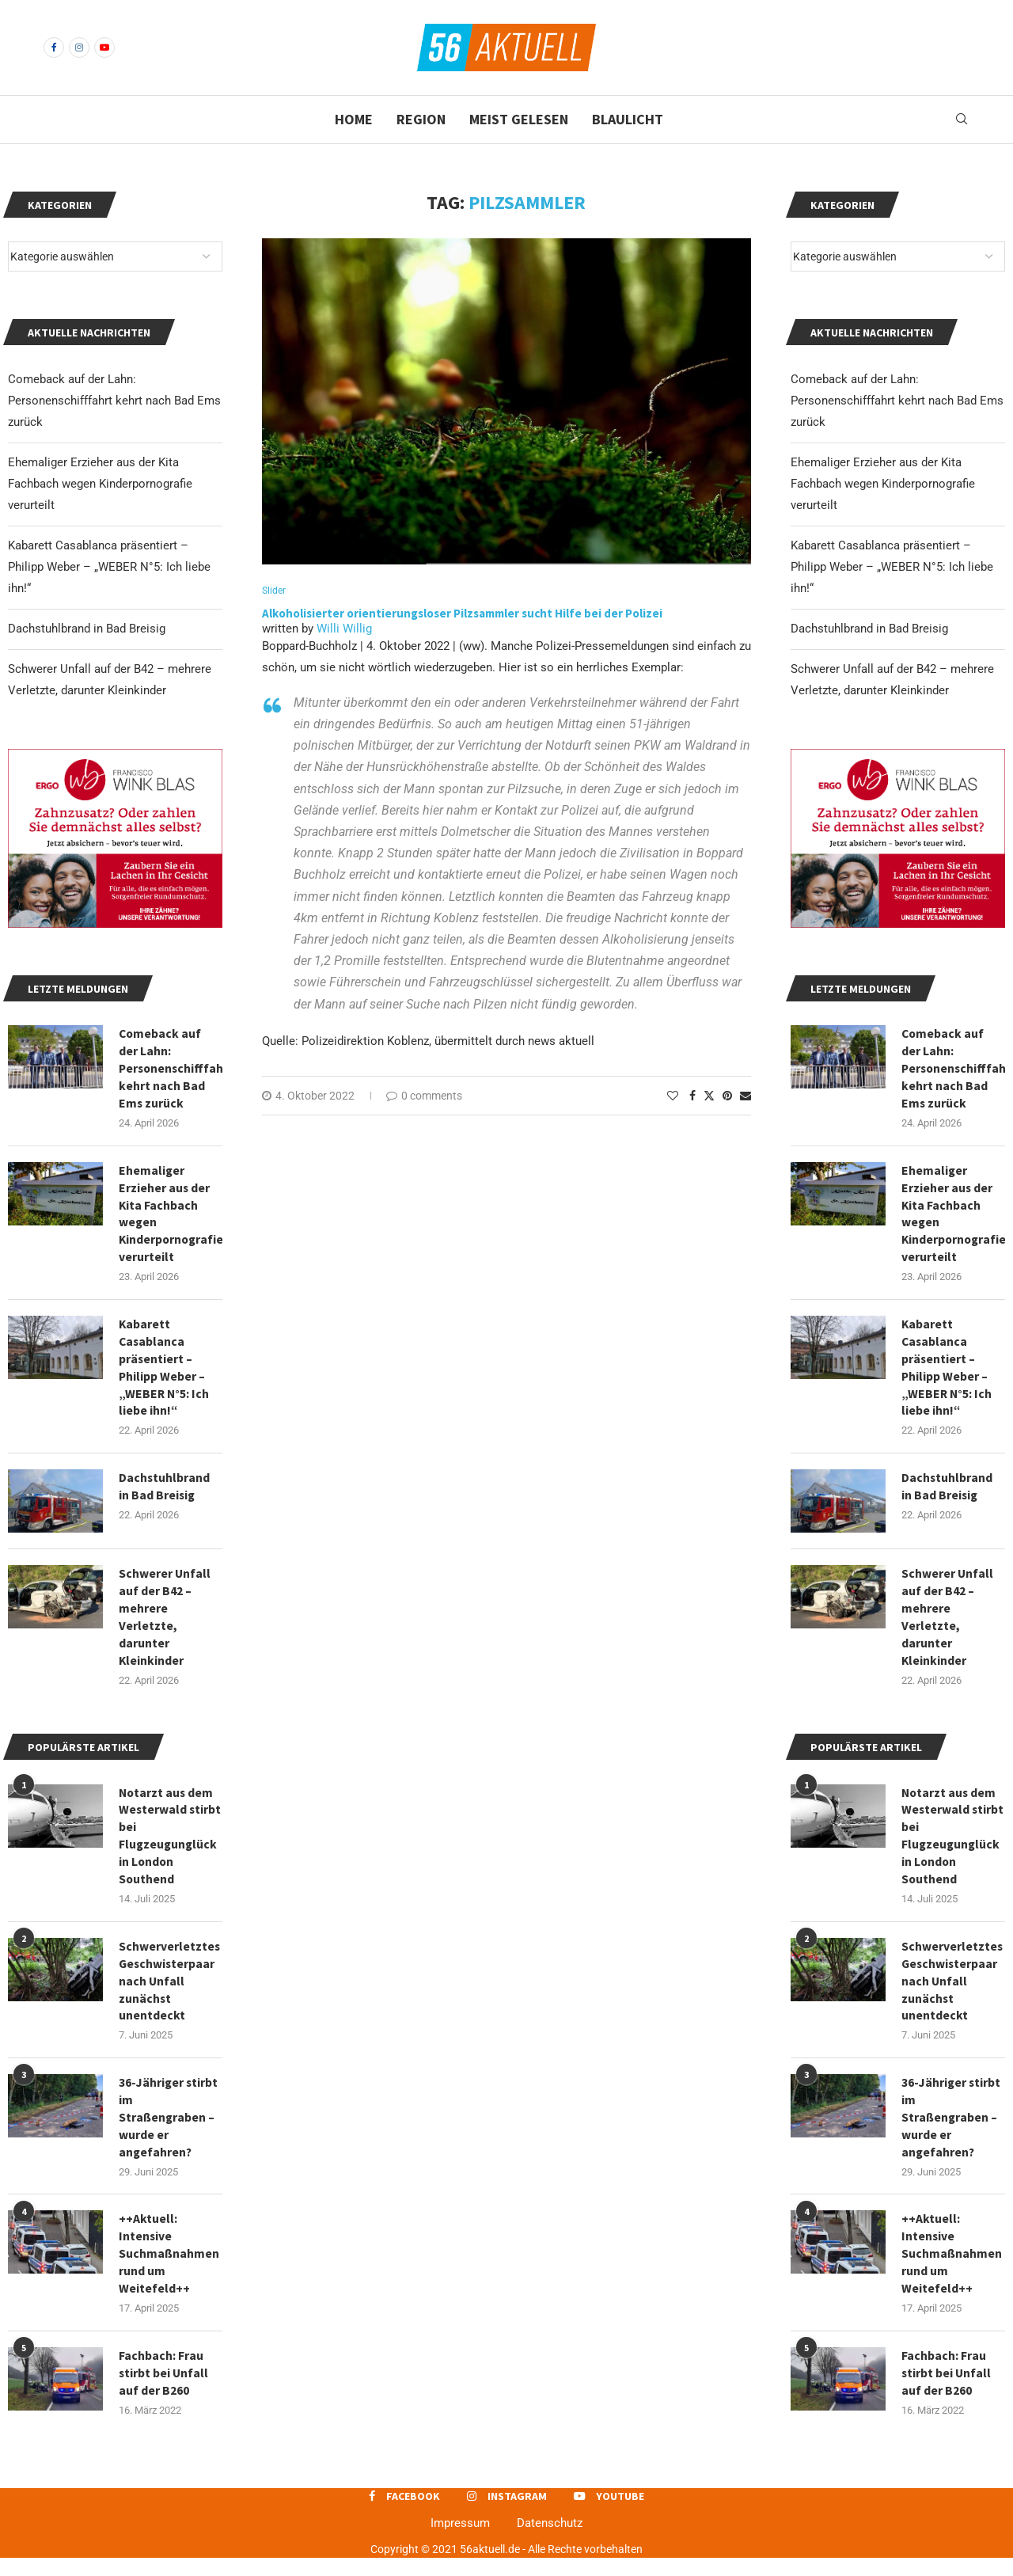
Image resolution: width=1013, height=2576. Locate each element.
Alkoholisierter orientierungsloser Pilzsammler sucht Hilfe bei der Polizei (462, 613)
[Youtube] (104, 47)
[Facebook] (54, 47)
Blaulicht (627, 119)
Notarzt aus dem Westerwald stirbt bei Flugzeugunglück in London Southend (951, 1846)
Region (421, 119)
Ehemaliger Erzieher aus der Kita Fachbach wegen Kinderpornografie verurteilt (883, 483)
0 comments (424, 1096)
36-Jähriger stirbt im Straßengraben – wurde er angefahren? (952, 2131)
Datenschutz (549, 2541)
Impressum (460, 2541)
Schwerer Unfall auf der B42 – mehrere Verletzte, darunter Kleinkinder (947, 1624)
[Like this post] (672, 1096)
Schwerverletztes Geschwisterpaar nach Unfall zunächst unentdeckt (952, 1993)
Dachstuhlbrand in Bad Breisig (869, 628)
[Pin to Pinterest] (727, 1096)
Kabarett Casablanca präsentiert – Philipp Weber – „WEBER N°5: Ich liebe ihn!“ (892, 566)
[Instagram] (79, 47)
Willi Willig (344, 629)
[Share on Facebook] (692, 1096)
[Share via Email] (745, 1096)
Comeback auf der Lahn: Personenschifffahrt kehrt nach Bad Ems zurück (897, 400)
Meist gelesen (518, 119)
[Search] (961, 119)
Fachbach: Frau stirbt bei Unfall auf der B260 (946, 2390)
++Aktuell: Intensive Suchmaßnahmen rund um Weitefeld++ (952, 2269)
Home (354, 119)
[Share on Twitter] (709, 1096)
